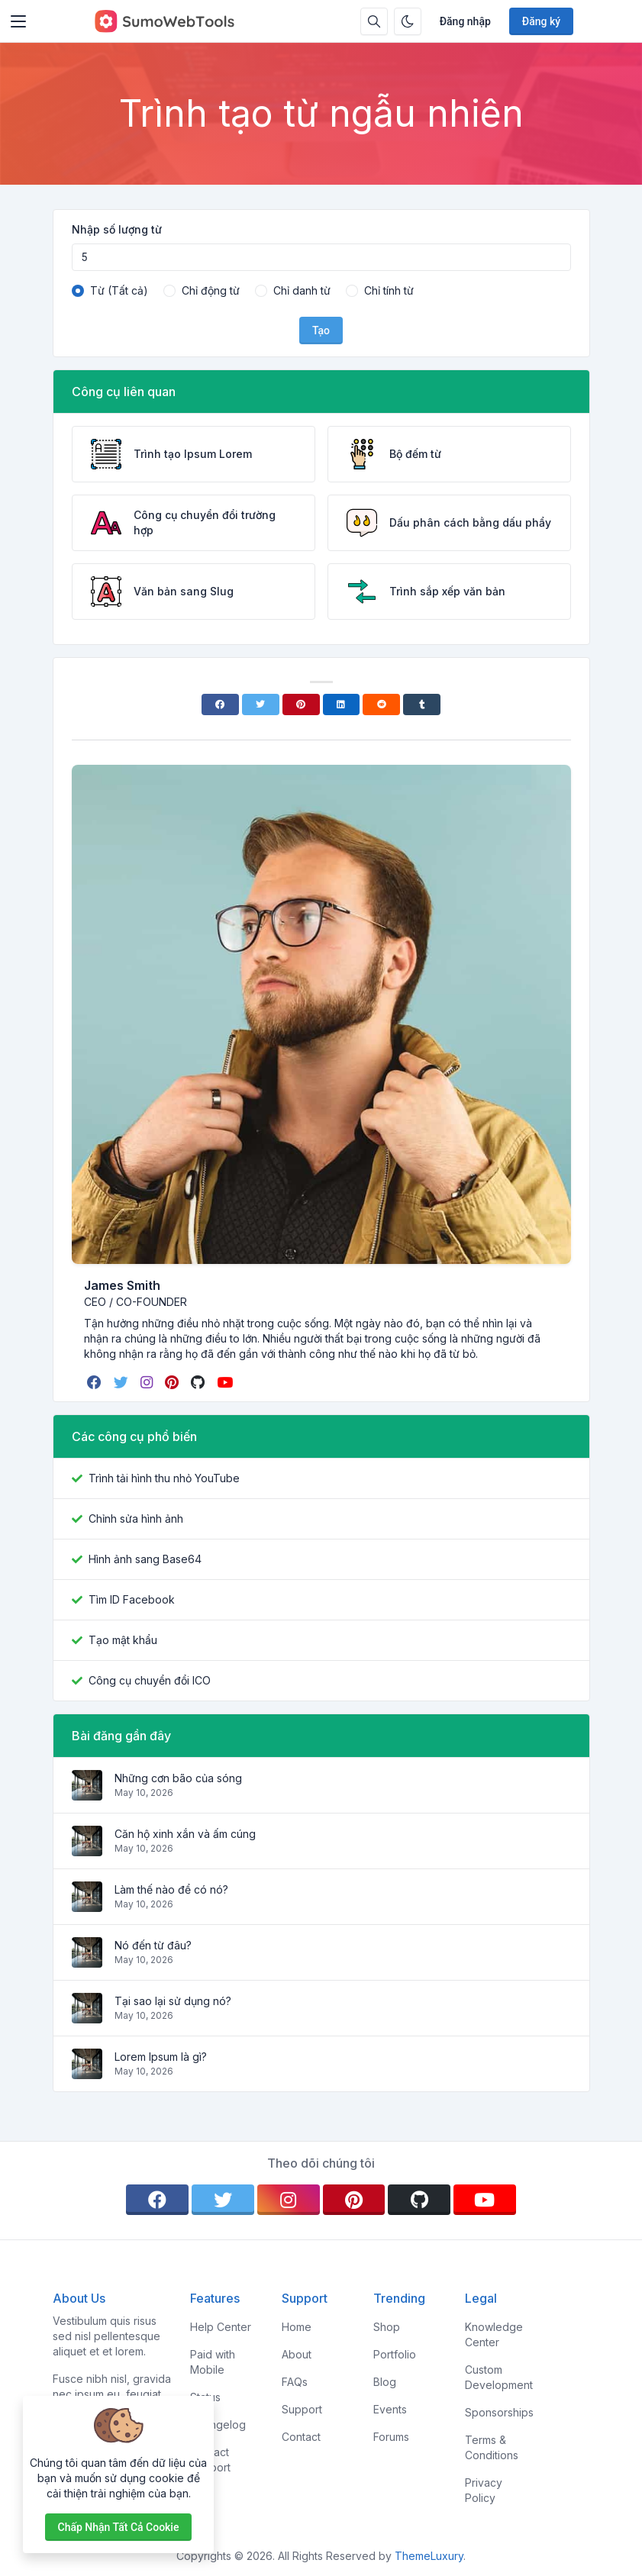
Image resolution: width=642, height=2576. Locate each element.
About (296, 2354)
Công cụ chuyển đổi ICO (150, 1680)
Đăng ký (541, 21)
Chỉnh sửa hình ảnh (136, 1518)
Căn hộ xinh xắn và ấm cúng (185, 1833)
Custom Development (499, 2377)
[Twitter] (260, 704)
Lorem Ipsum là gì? (161, 2056)
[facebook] (96, 1382)
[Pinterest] (301, 704)
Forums (391, 2436)
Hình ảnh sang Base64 (145, 1558)
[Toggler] (18, 21)
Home (296, 2326)
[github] (199, 1382)
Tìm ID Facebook (132, 1599)
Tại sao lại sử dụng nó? (173, 2000)
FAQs (295, 2381)
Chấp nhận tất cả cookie (118, 2527)
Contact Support (210, 2459)
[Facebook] (220, 704)
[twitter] (122, 1382)
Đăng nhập (465, 21)
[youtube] (226, 1382)
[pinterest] (173, 1382)
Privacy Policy (483, 2490)
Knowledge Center (494, 2334)
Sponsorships (499, 2412)
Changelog (218, 2424)
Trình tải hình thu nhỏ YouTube (164, 1478)
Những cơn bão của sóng (178, 1778)
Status (205, 2397)
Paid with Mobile (212, 2362)
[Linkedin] (341, 704)
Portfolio (394, 2354)
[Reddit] (381, 704)
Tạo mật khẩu (123, 1639)
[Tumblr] (421, 704)
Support (302, 2409)
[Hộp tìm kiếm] (374, 21)
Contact (301, 2436)
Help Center (220, 2326)
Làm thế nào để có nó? (171, 1889)
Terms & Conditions (491, 2447)
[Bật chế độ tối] (407, 21)
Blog (384, 2381)
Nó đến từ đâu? (153, 1945)
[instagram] (148, 1382)
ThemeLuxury (429, 2555)
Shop (386, 2326)
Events (390, 2409)
